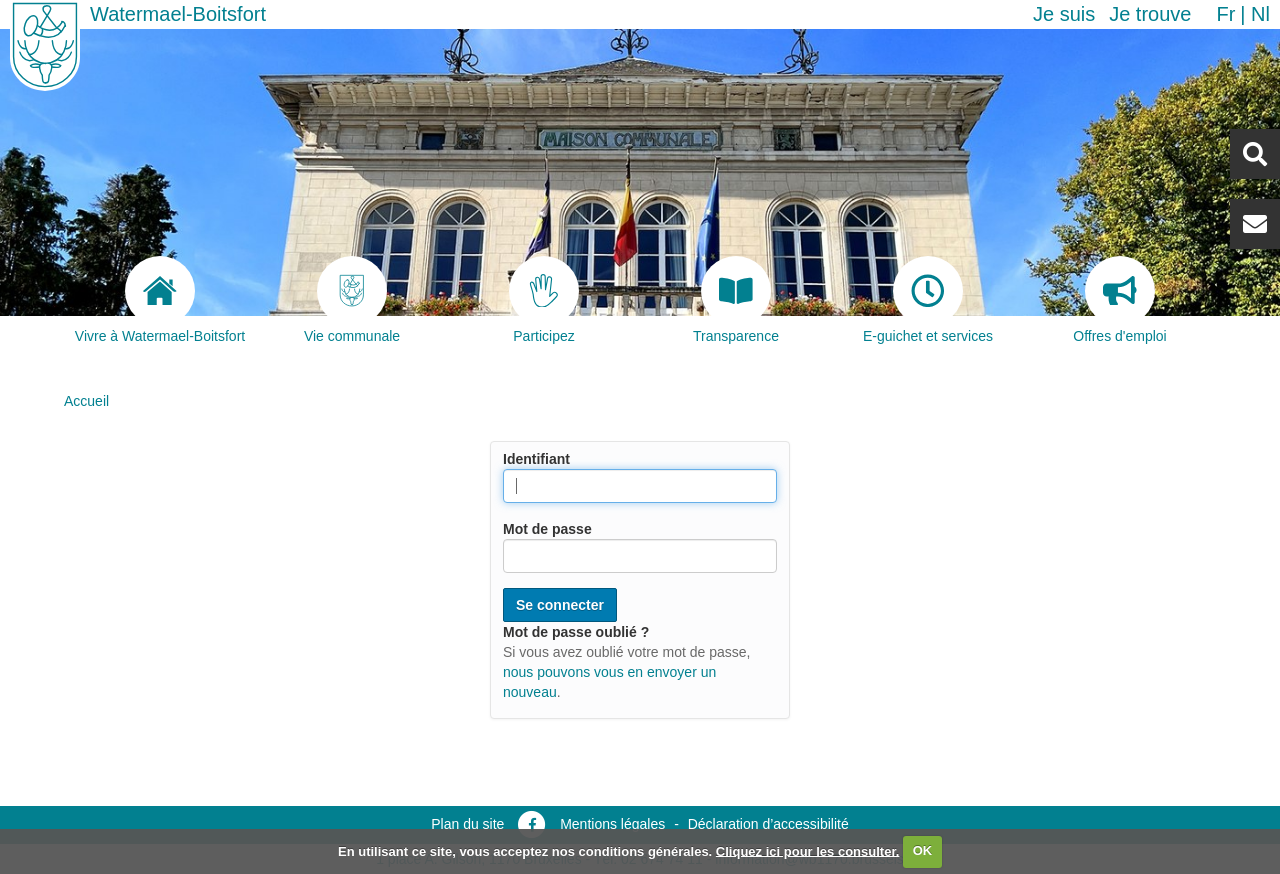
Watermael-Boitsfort (178, 14)
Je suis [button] (1064, 14)
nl (1260, 14)
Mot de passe (547, 529)
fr (1225, 14)
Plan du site (467, 824)
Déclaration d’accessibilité (768, 824)
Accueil (86, 401)
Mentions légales (612, 824)
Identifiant (536, 459)
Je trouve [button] (1150, 14)
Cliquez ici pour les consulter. (808, 850)
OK (923, 850)
